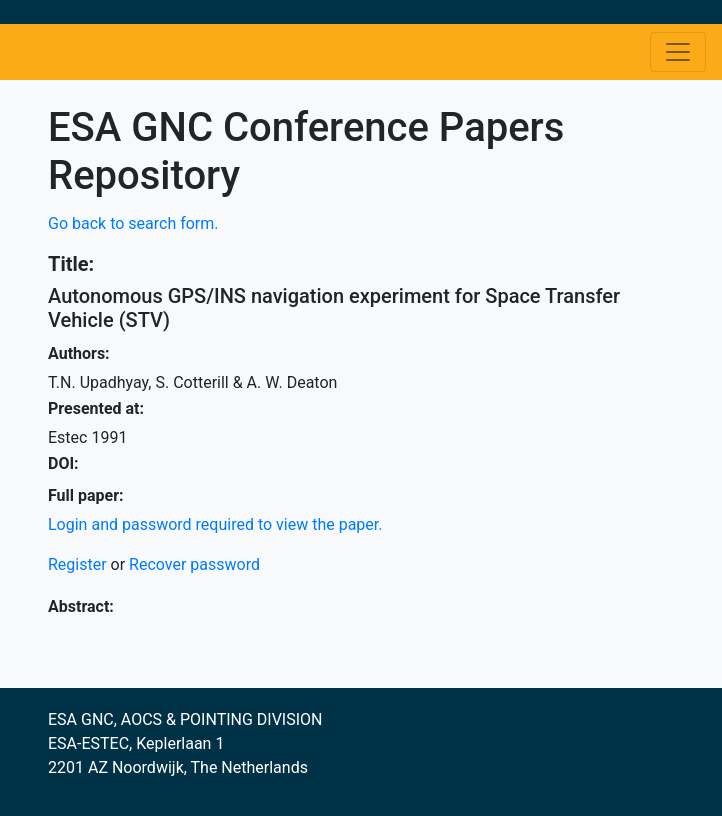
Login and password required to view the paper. (215, 524)
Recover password (194, 564)
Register (77, 564)
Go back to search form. (133, 223)
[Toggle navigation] (678, 52)
